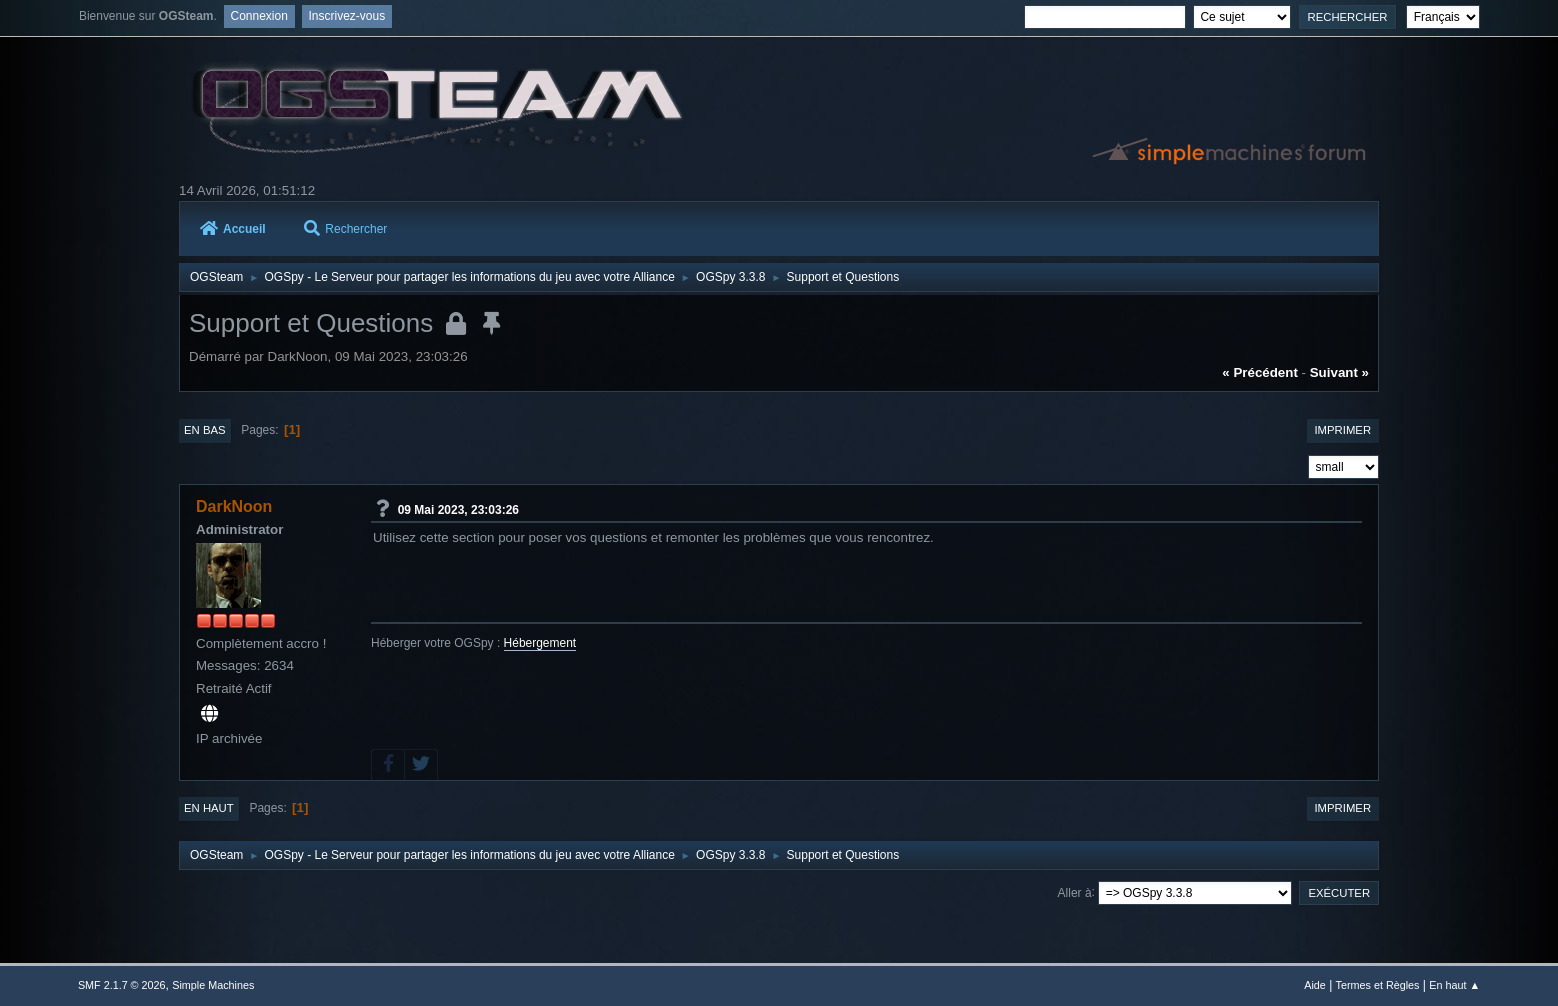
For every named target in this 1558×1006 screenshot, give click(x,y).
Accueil (233, 229)
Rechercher (345, 229)
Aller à (1075, 892)
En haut (209, 808)
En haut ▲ (1454, 985)
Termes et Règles (1378, 985)
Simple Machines (213, 985)
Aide (1315, 985)
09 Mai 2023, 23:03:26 (458, 509)
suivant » (1339, 372)
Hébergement (540, 643)
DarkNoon (234, 506)
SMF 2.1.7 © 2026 (122, 985)
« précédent (1260, 372)
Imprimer (1342, 430)
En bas (205, 430)
